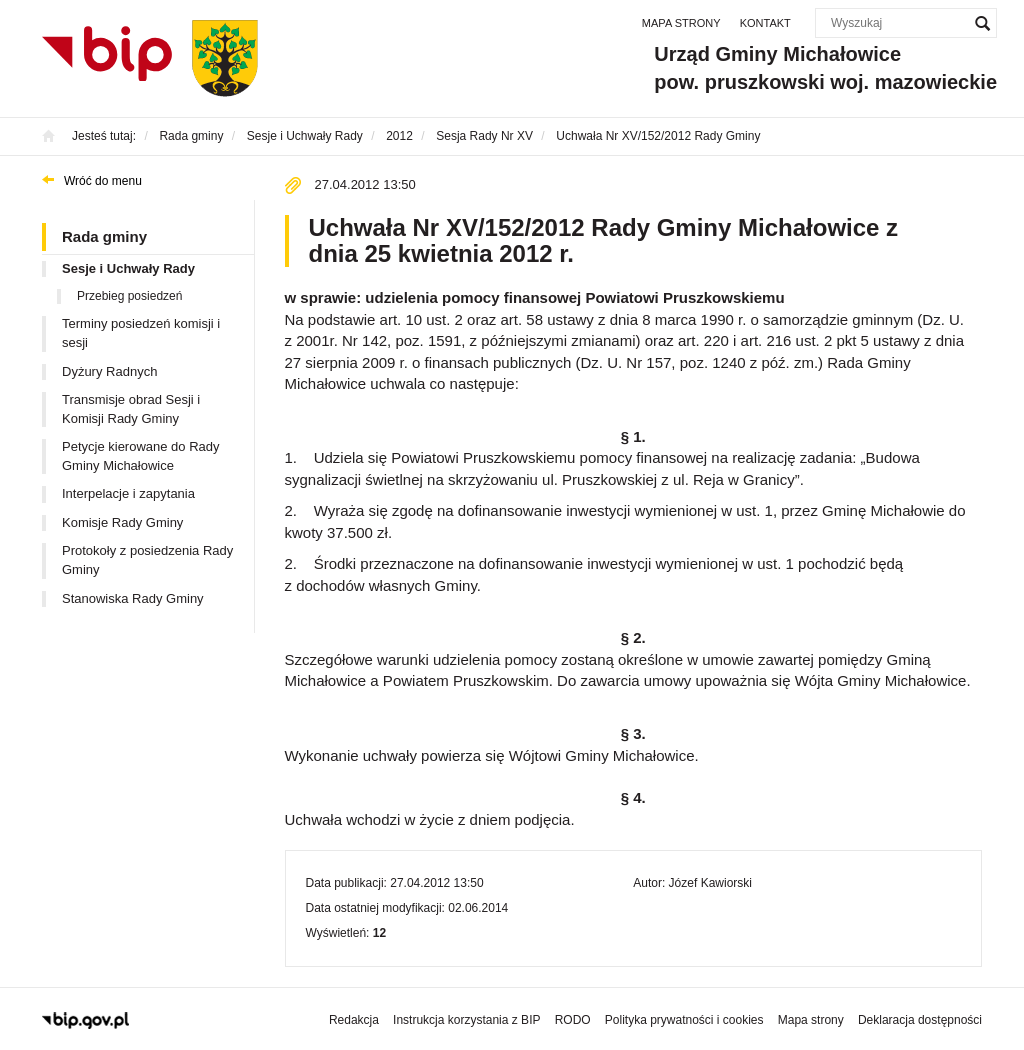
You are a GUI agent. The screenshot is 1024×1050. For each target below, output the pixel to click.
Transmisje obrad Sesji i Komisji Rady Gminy (131, 409)
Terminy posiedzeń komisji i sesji (141, 333)
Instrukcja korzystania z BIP (466, 1020)
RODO (573, 1020)
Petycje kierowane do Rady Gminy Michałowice (141, 456)
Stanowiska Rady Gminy (133, 598)
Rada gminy (104, 236)
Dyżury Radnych (109, 371)
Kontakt (765, 23)
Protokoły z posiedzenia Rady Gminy (147, 560)
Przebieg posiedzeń (129, 296)
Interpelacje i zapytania (128, 493)
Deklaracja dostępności (920, 1020)
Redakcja (354, 1020)
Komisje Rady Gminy (122, 522)
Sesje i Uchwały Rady (128, 268)
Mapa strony (681, 23)
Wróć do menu (103, 181)
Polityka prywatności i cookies (684, 1020)
